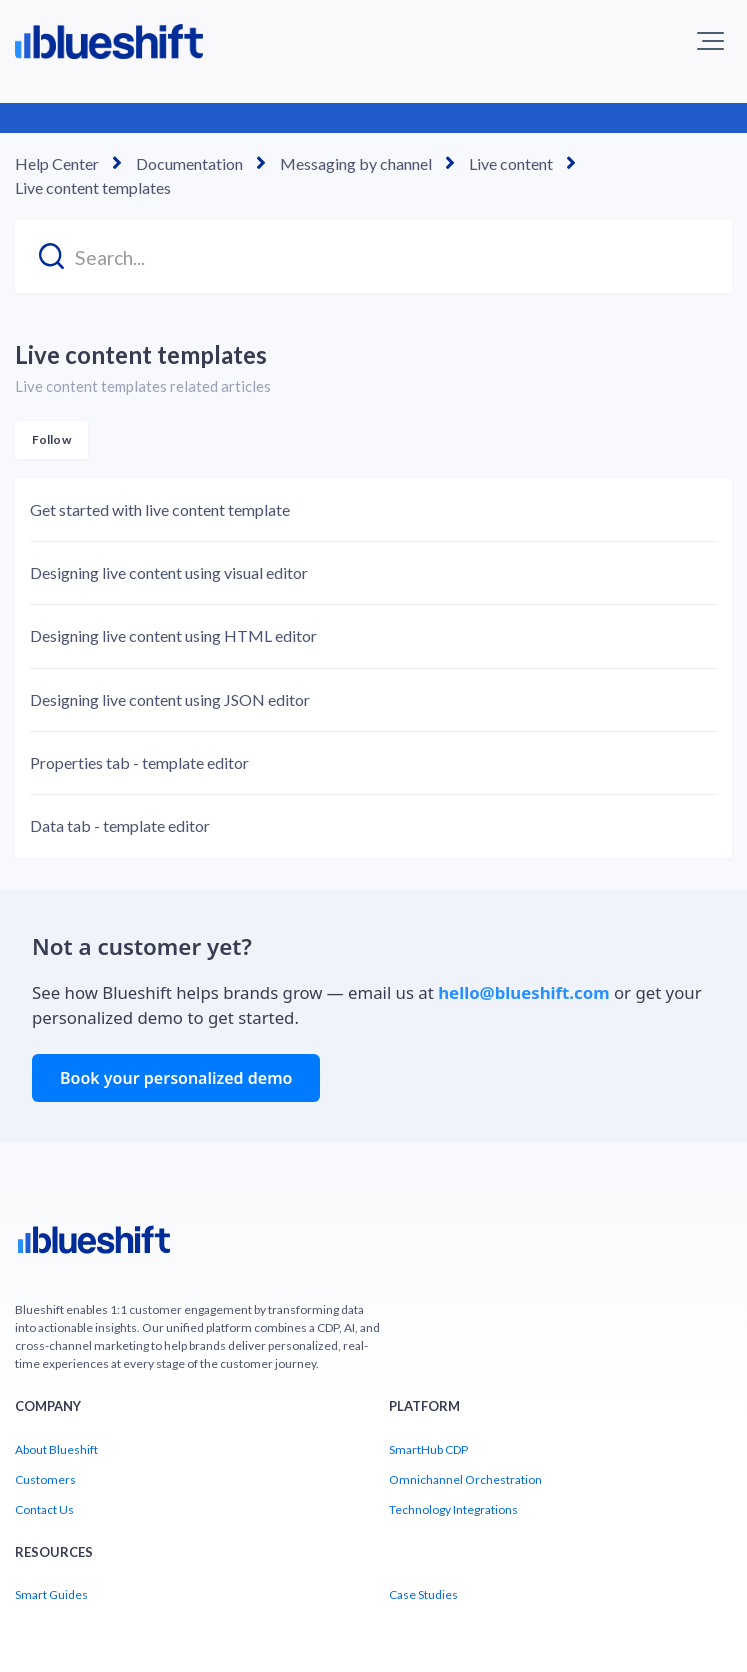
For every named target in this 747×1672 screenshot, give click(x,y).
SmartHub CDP (428, 1449)
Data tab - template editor (120, 825)
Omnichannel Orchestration (465, 1479)
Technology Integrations (453, 1509)
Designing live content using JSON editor (170, 699)
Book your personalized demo (176, 1078)
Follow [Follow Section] (51, 439)
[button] (710, 41)
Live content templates (93, 187)
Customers (45, 1479)
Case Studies (423, 1594)
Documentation (189, 163)
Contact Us (44, 1509)
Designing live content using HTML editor (173, 635)
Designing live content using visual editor (169, 572)
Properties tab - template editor (139, 762)
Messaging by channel (356, 163)
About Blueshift (56, 1449)
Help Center (57, 163)
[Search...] (373, 256)
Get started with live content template (160, 509)
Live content (511, 163)
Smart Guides (51, 1594)
